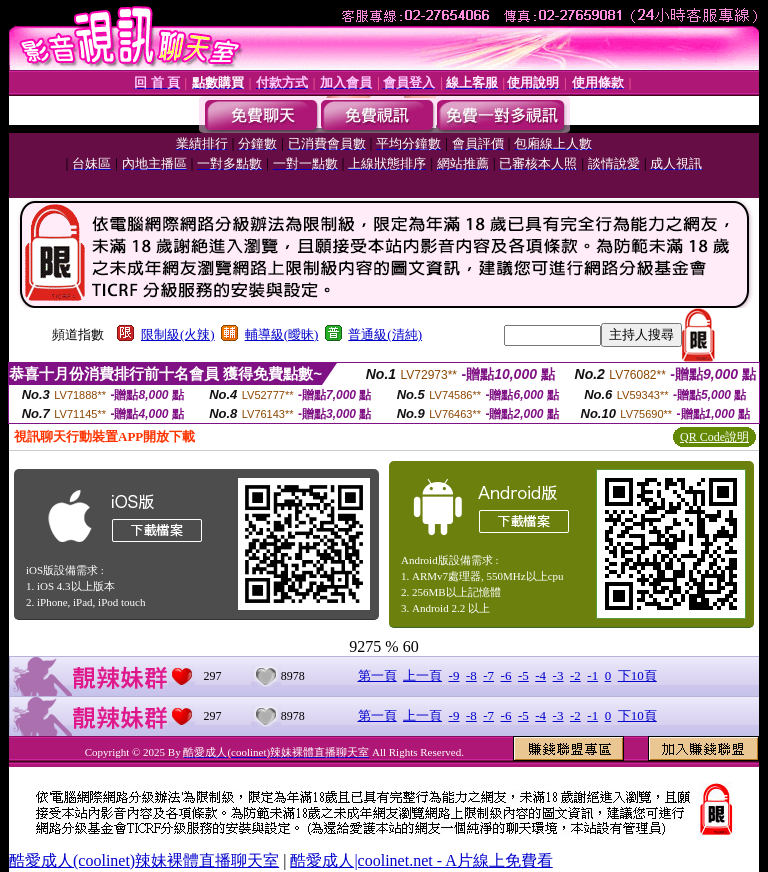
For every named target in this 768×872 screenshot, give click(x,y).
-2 (575, 675)
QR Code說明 (714, 437)
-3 (558, 675)
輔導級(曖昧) (282, 334)
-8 (471, 675)
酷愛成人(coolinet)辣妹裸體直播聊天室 (144, 860)
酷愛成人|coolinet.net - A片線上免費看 (421, 860)
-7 (488, 675)
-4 (540, 675)
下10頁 (637, 675)
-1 (592, 675)
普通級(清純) (385, 334)
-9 (454, 675)
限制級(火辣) (178, 334)
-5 (523, 675)
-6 (506, 675)
